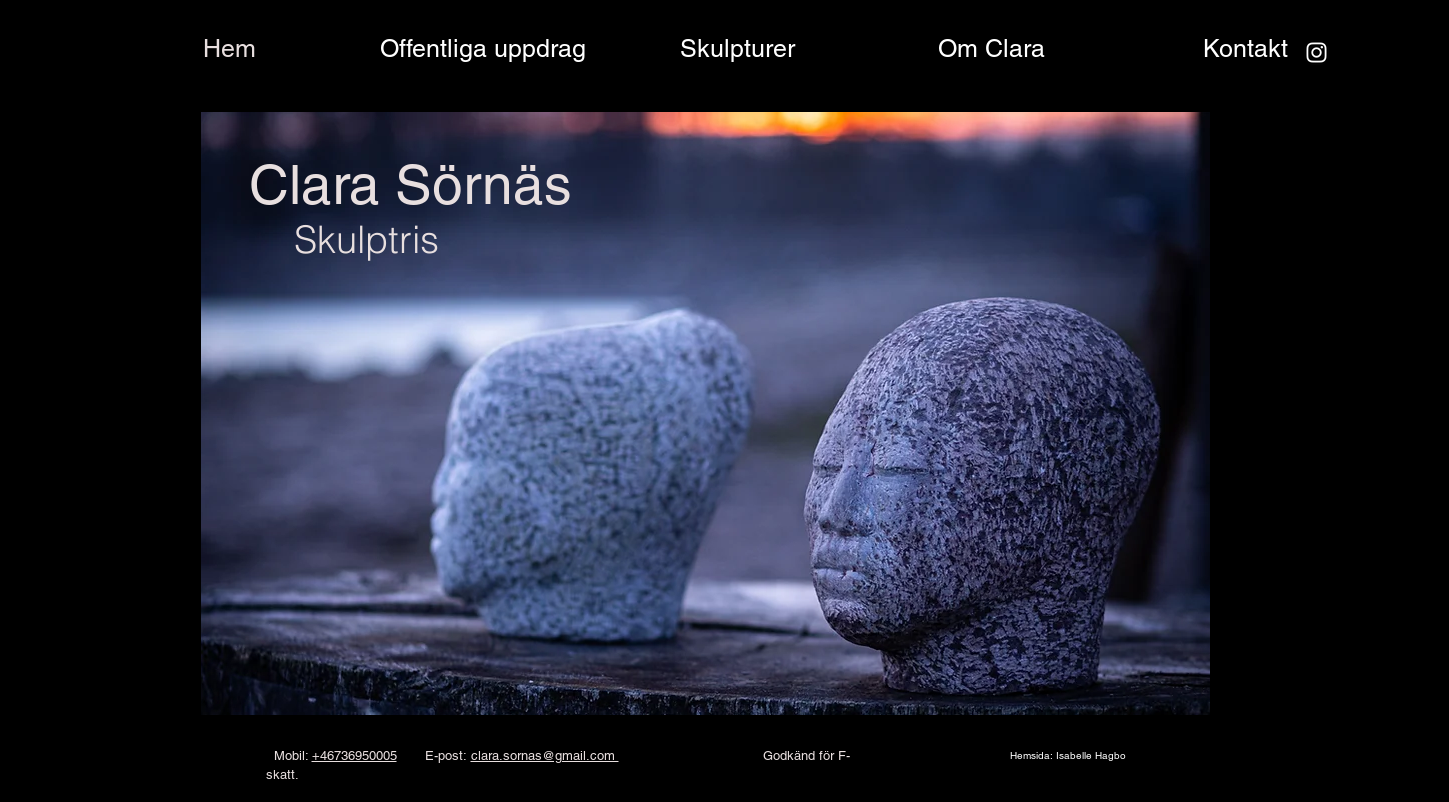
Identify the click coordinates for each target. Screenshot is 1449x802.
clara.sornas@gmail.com (545, 755)
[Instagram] (1316, 52)
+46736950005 (354, 755)
